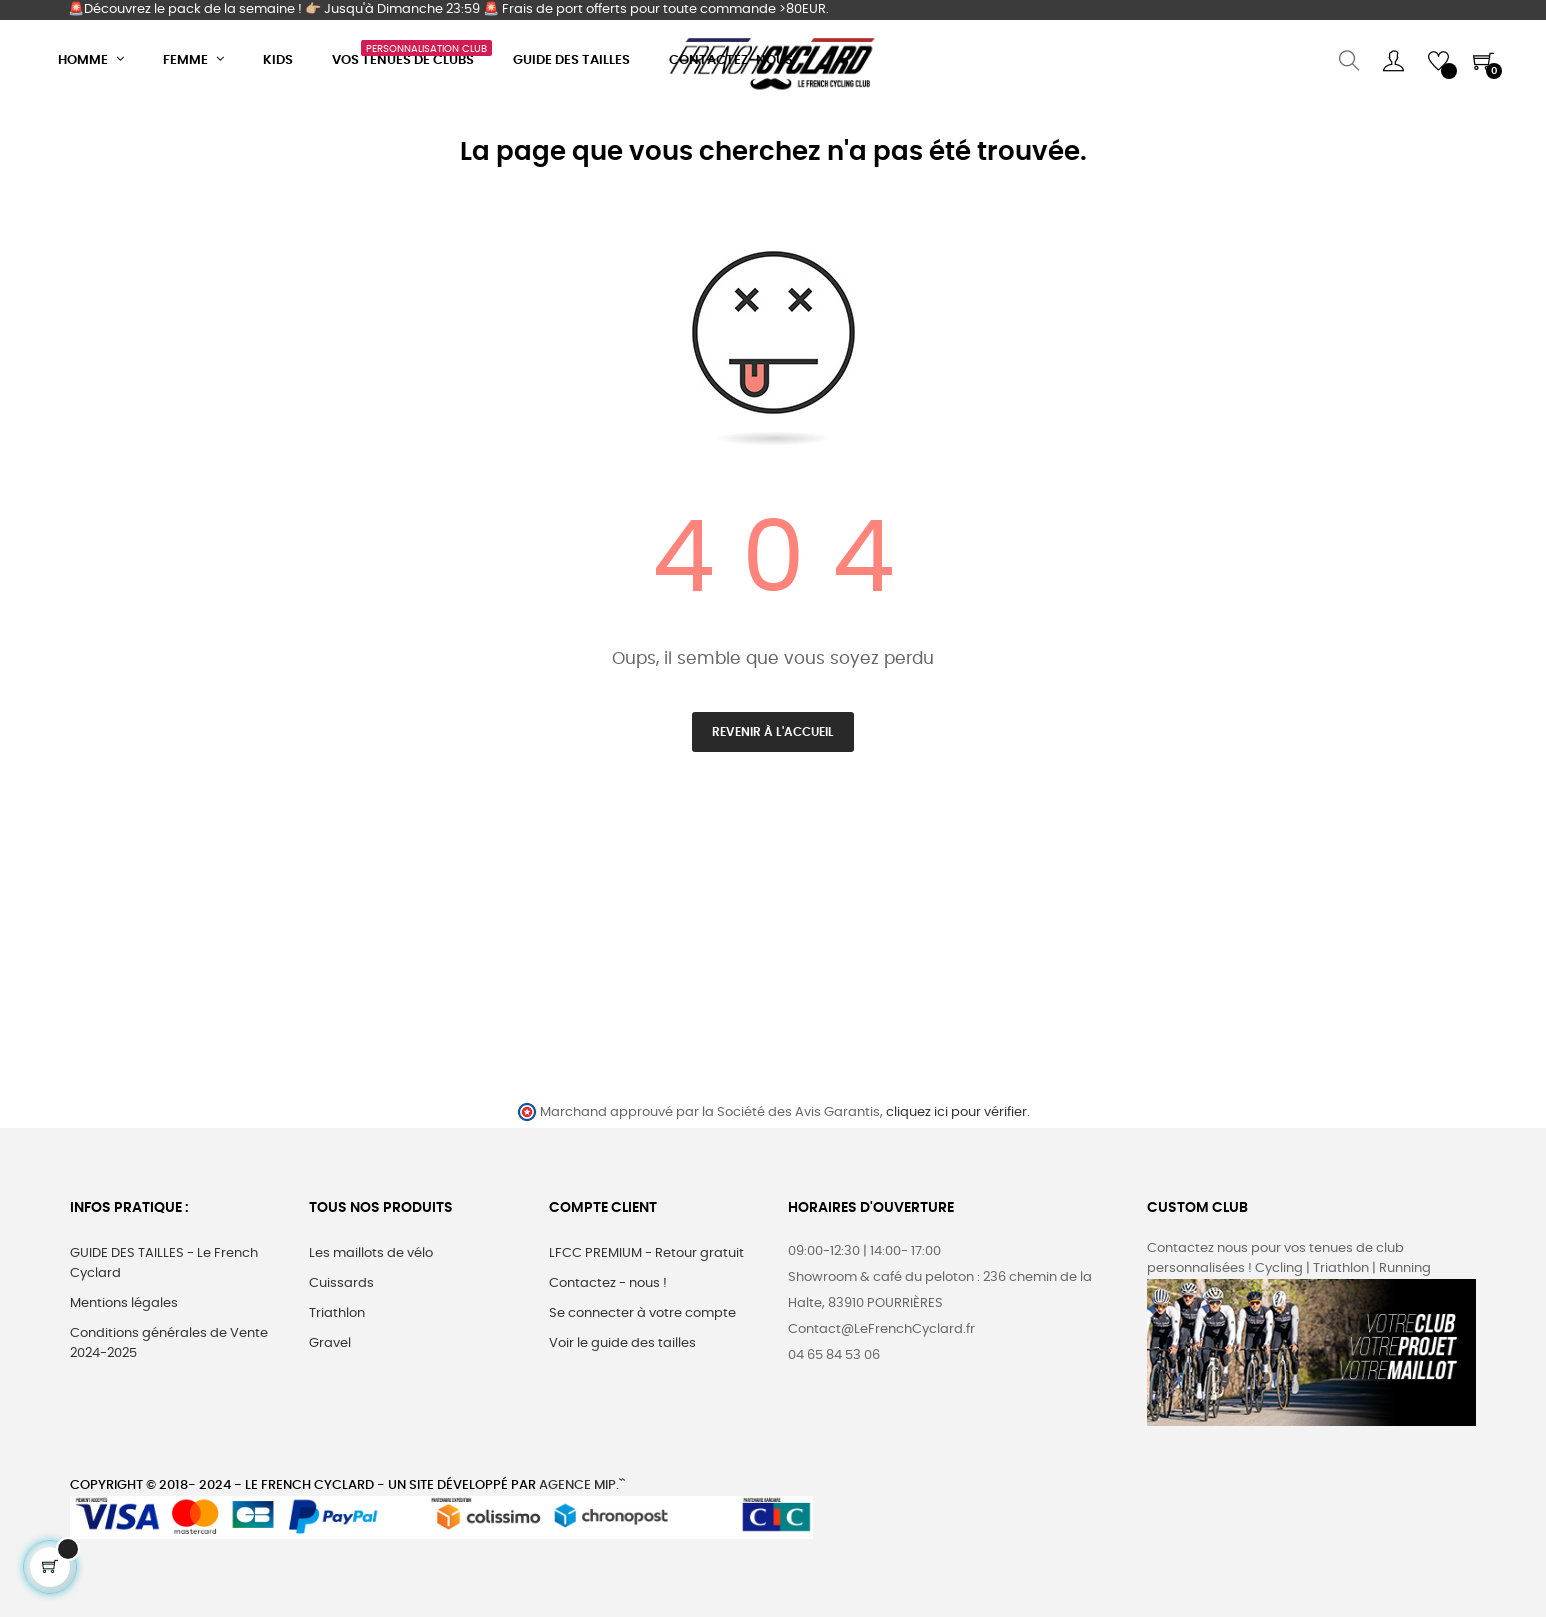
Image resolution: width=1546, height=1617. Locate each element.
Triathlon (337, 1313)
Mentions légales (124, 1303)
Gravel (330, 1343)
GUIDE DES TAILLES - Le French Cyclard (164, 1263)
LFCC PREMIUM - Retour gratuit (646, 1253)
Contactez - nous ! (608, 1283)
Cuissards (341, 1283)
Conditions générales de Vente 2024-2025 (169, 1343)
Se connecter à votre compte (642, 1313)
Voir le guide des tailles (622, 1343)
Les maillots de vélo (371, 1253)
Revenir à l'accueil (773, 732)
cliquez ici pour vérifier (956, 1112)
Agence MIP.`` (582, 1485)
